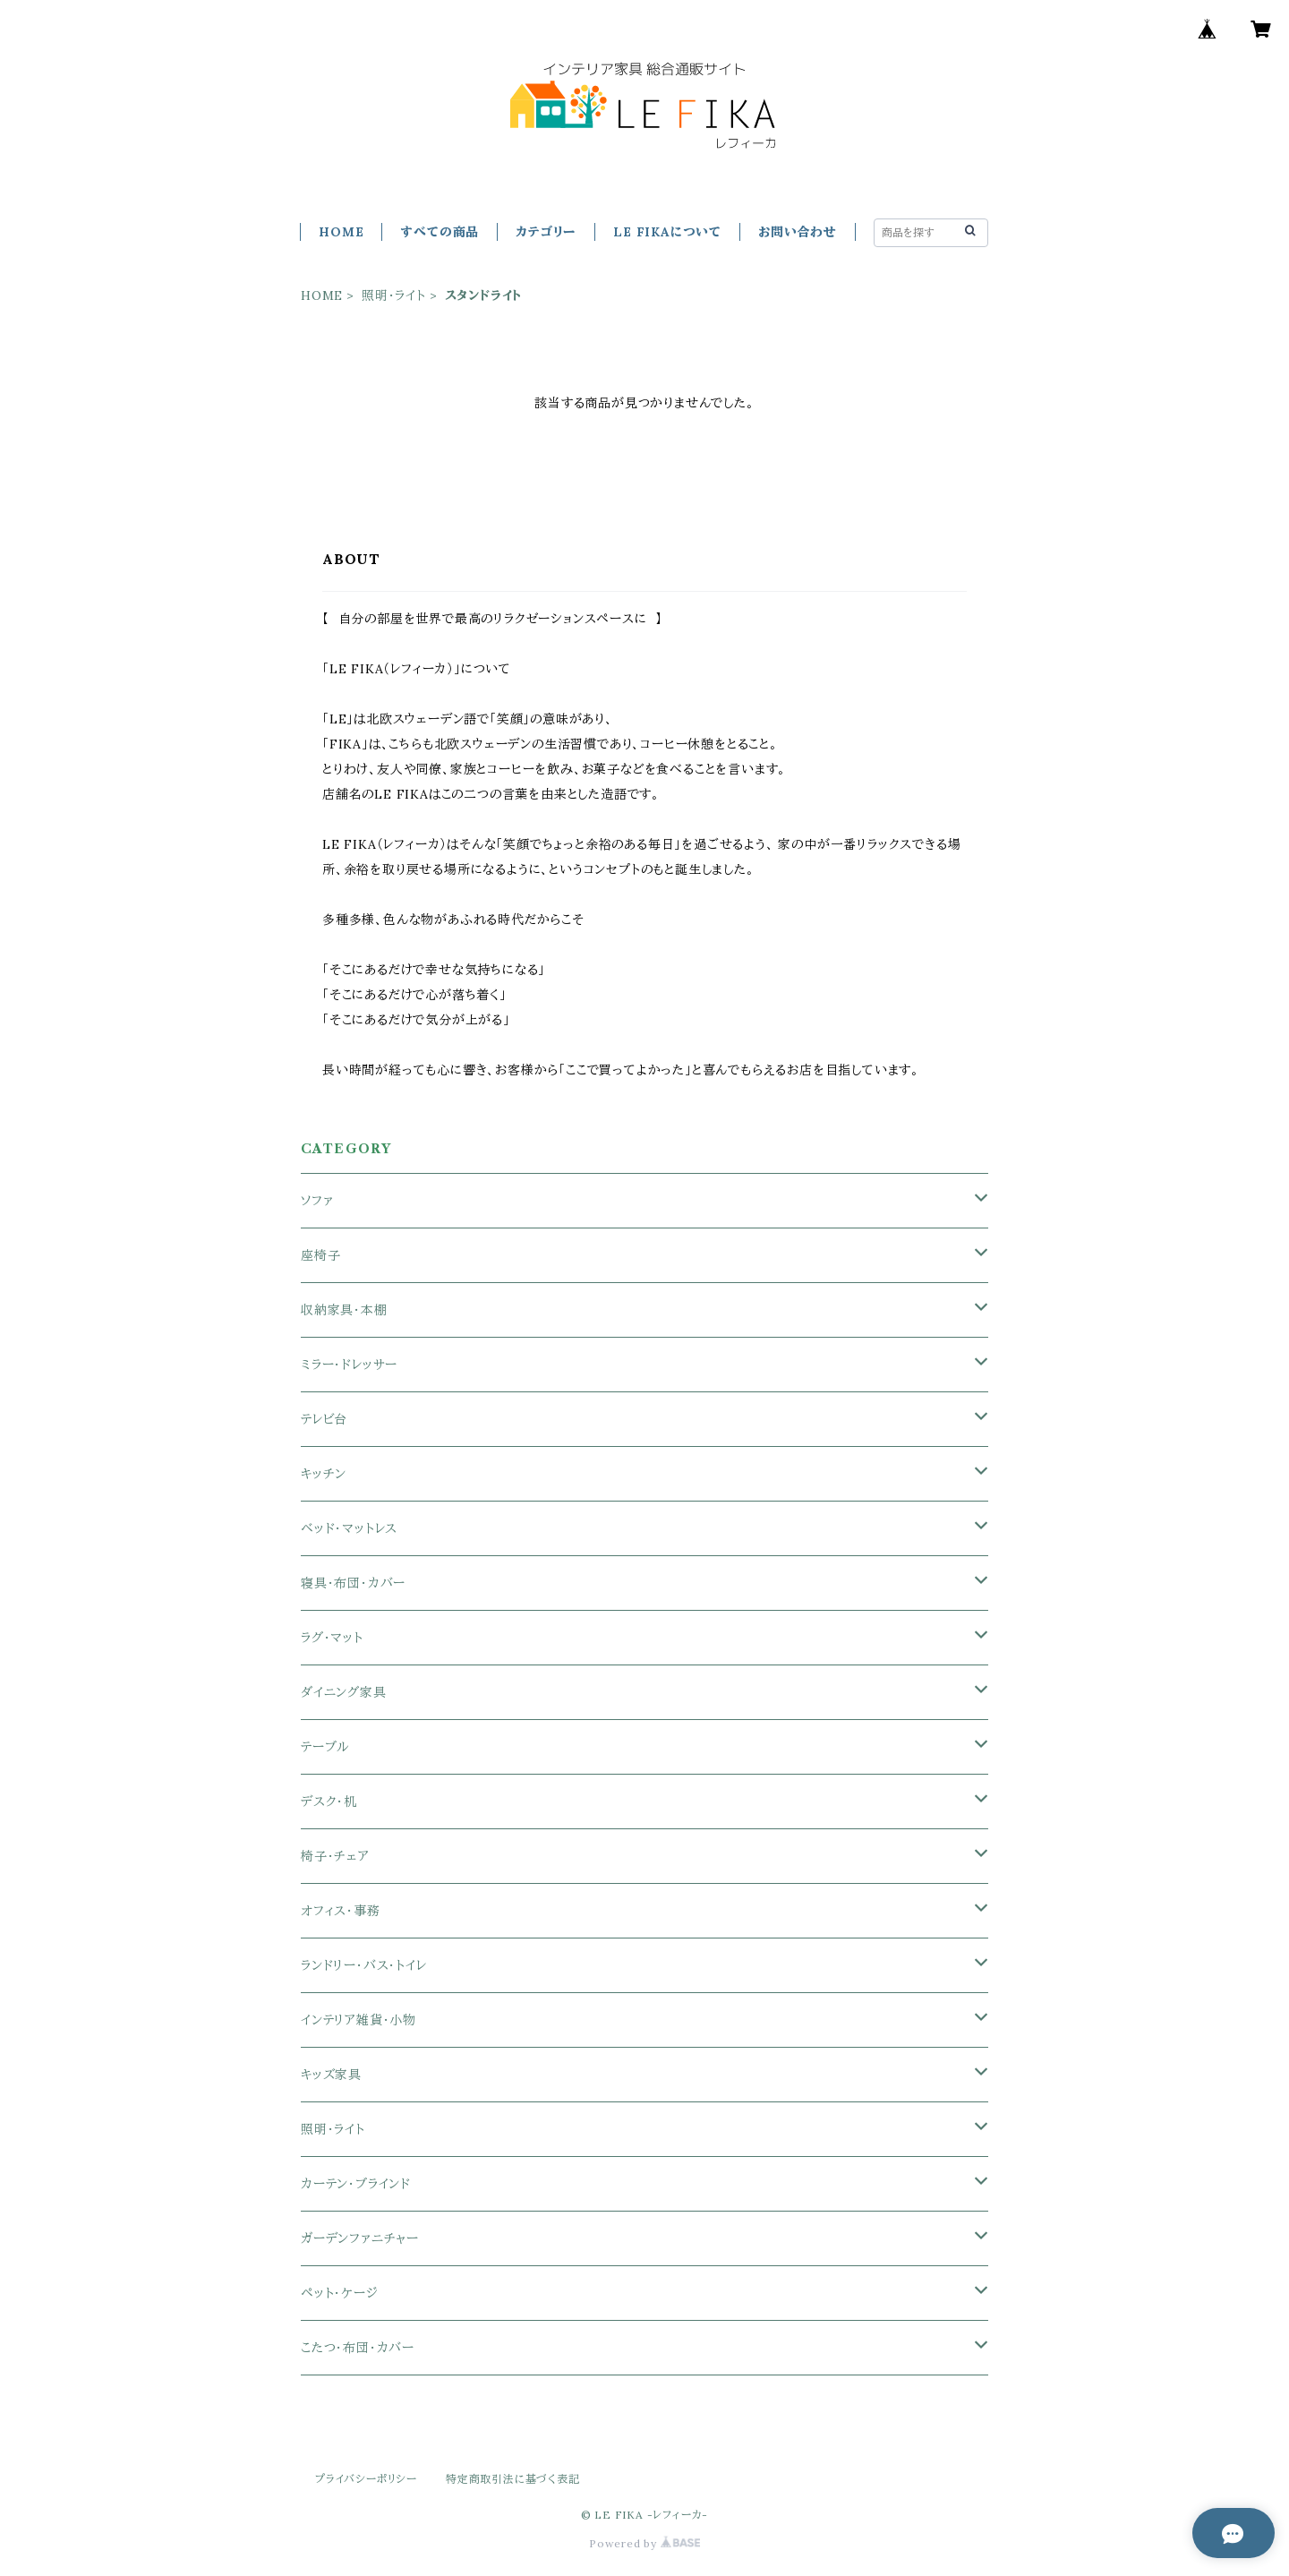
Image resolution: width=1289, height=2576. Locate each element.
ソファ (317, 1201)
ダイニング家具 (344, 1692)
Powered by (644, 2543)
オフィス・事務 (340, 1911)
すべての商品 (439, 232)
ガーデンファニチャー (360, 2238)
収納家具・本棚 (344, 1310)
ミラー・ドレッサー (349, 1364)
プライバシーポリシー (366, 2479)
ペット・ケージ (340, 2293)
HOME (341, 232)
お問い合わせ (797, 232)
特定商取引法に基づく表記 (513, 2479)
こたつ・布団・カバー (357, 2348)
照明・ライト (394, 295)
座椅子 (320, 1255)
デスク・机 (329, 1801)
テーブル (325, 1747)
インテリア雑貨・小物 (358, 2020)
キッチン (323, 1474)
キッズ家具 (331, 2075)
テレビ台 (324, 1419)
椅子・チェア (335, 1856)
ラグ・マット (332, 1638)
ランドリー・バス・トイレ (364, 1965)
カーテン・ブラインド (356, 2184)
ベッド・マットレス (349, 1528)
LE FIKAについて (667, 232)
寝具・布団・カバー (353, 1583)
